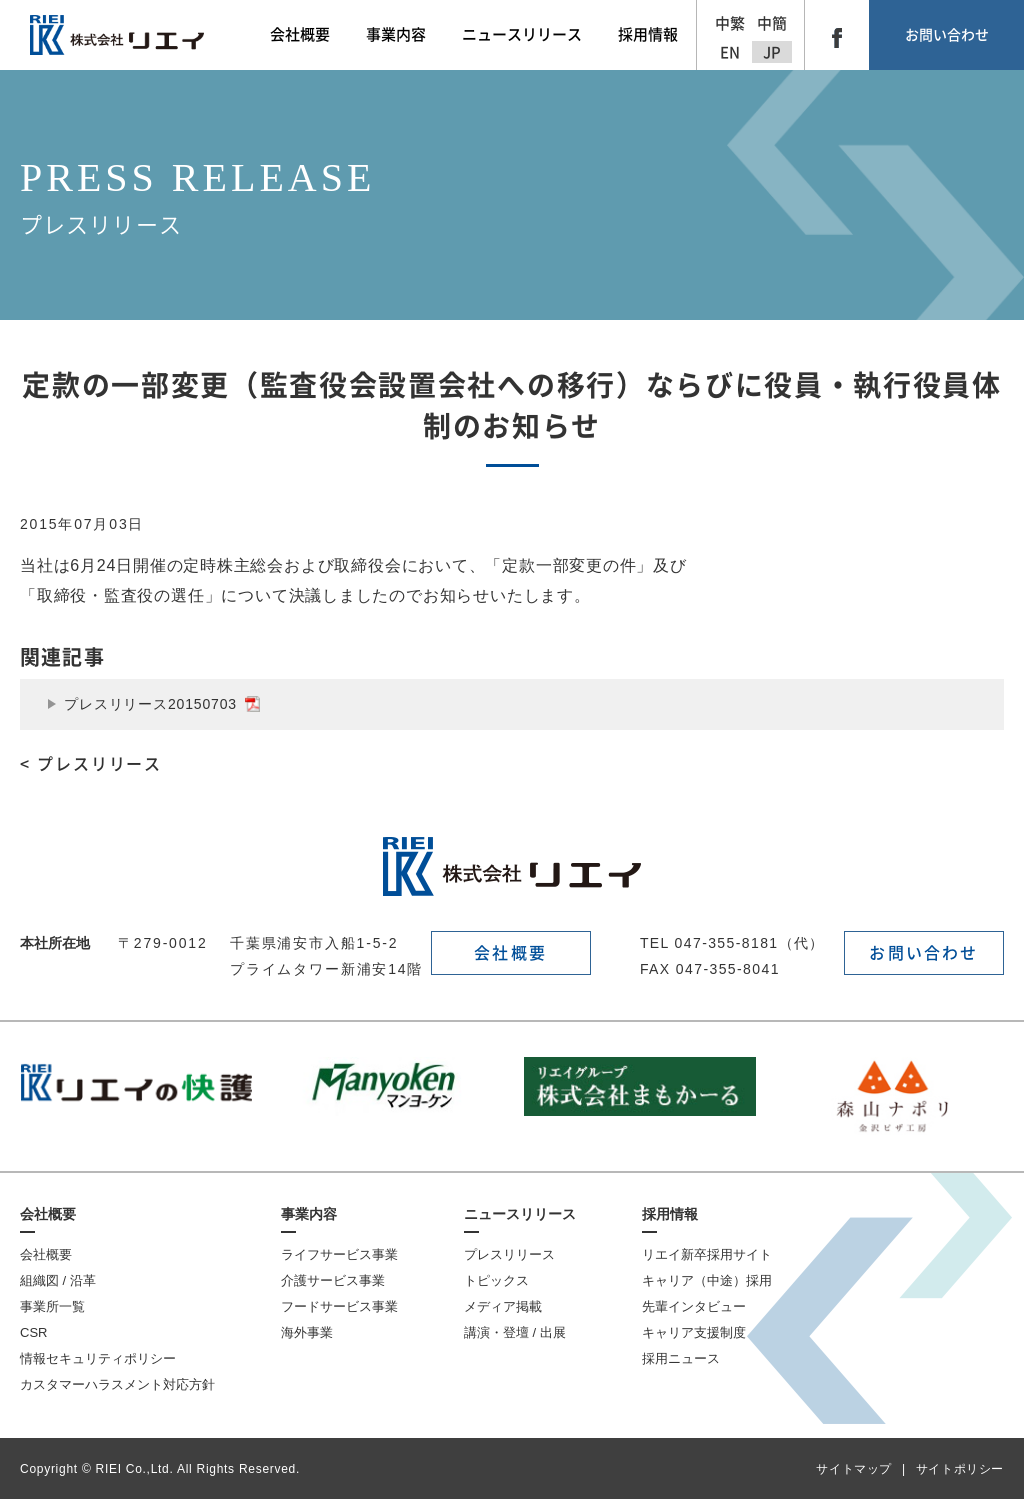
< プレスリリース (91, 764)
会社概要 (510, 953)
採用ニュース (681, 1358)
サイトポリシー (960, 1469)
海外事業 (307, 1332)
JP (772, 52)
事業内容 (309, 1214)
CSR (33, 1332)
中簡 (772, 23)
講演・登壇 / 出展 (515, 1332)
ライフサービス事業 (339, 1254)
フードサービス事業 (339, 1306)
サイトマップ (854, 1469)
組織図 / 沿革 (58, 1280)
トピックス (496, 1280)
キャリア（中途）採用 (707, 1280)
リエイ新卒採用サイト (707, 1254)
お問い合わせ (947, 35)
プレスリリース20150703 (162, 704)
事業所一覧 (52, 1306)
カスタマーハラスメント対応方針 (117, 1384)
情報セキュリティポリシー (98, 1358)
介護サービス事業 (333, 1280)
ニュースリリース (520, 1214)
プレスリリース (509, 1254)
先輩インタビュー (694, 1306)
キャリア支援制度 (694, 1332)
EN (730, 52)
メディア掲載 (503, 1306)
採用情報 (670, 1214)
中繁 (730, 23)
